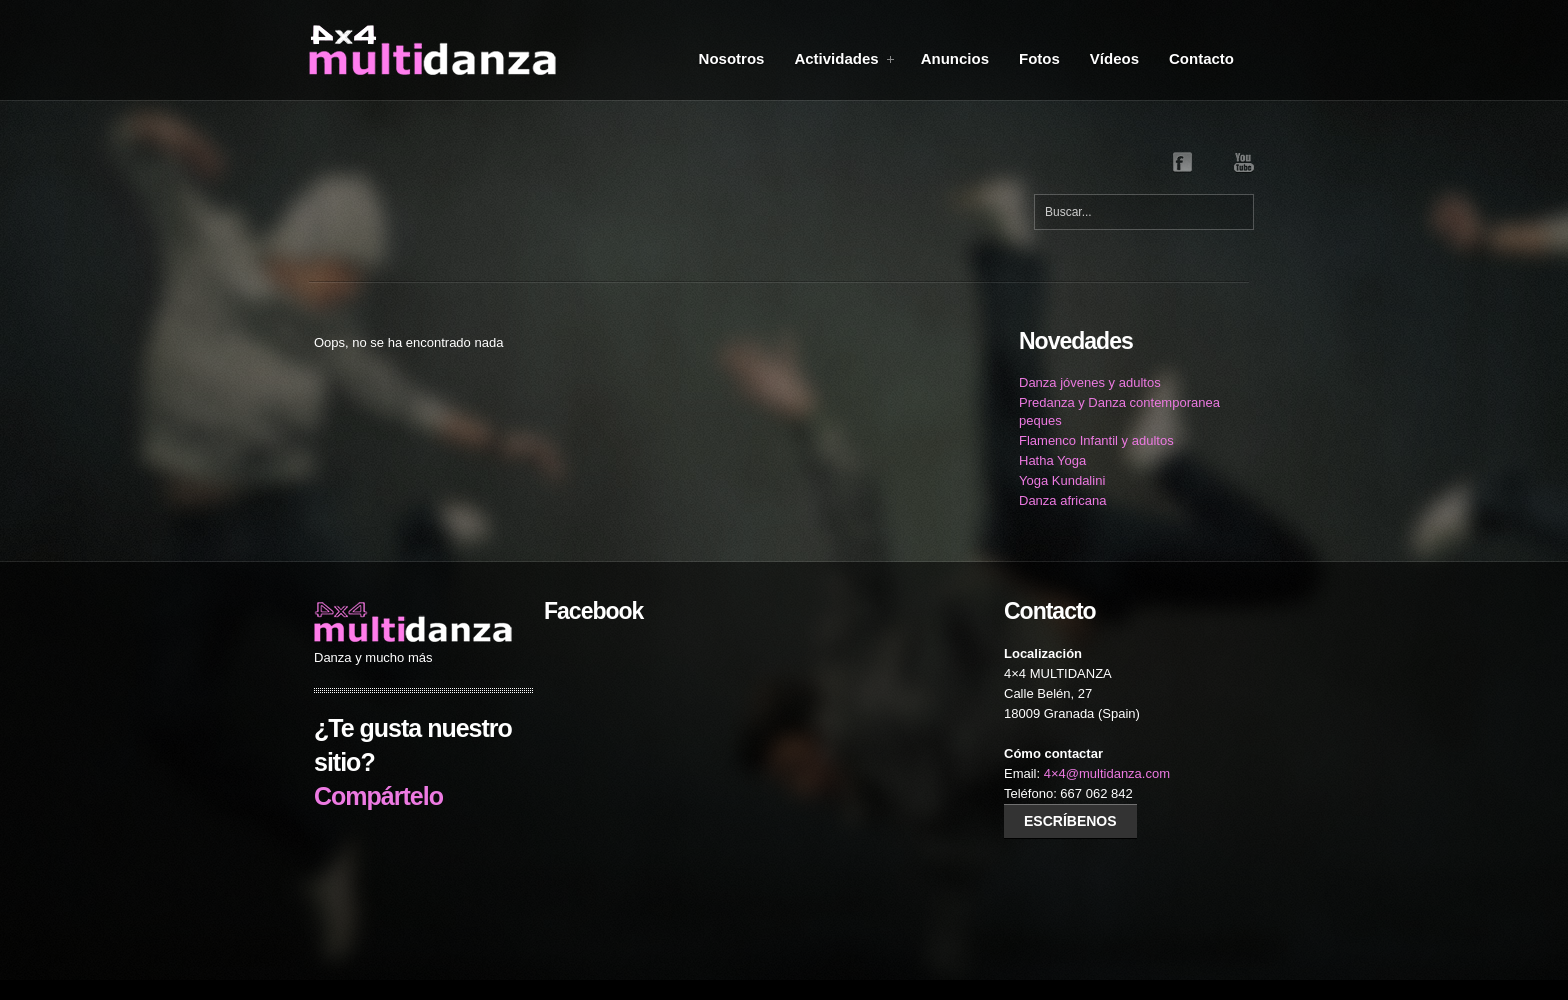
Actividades (844, 58)
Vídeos (1114, 58)
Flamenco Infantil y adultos (1096, 440)
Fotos (1039, 58)
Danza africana (1062, 500)
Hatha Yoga (1052, 460)
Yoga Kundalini (1062, 480)
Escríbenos (1070, 821)
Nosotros (732, 58)
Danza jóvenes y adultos (1090, 382)
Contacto (1201, 58)
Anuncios (955, 58)
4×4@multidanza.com (1107, 773)
